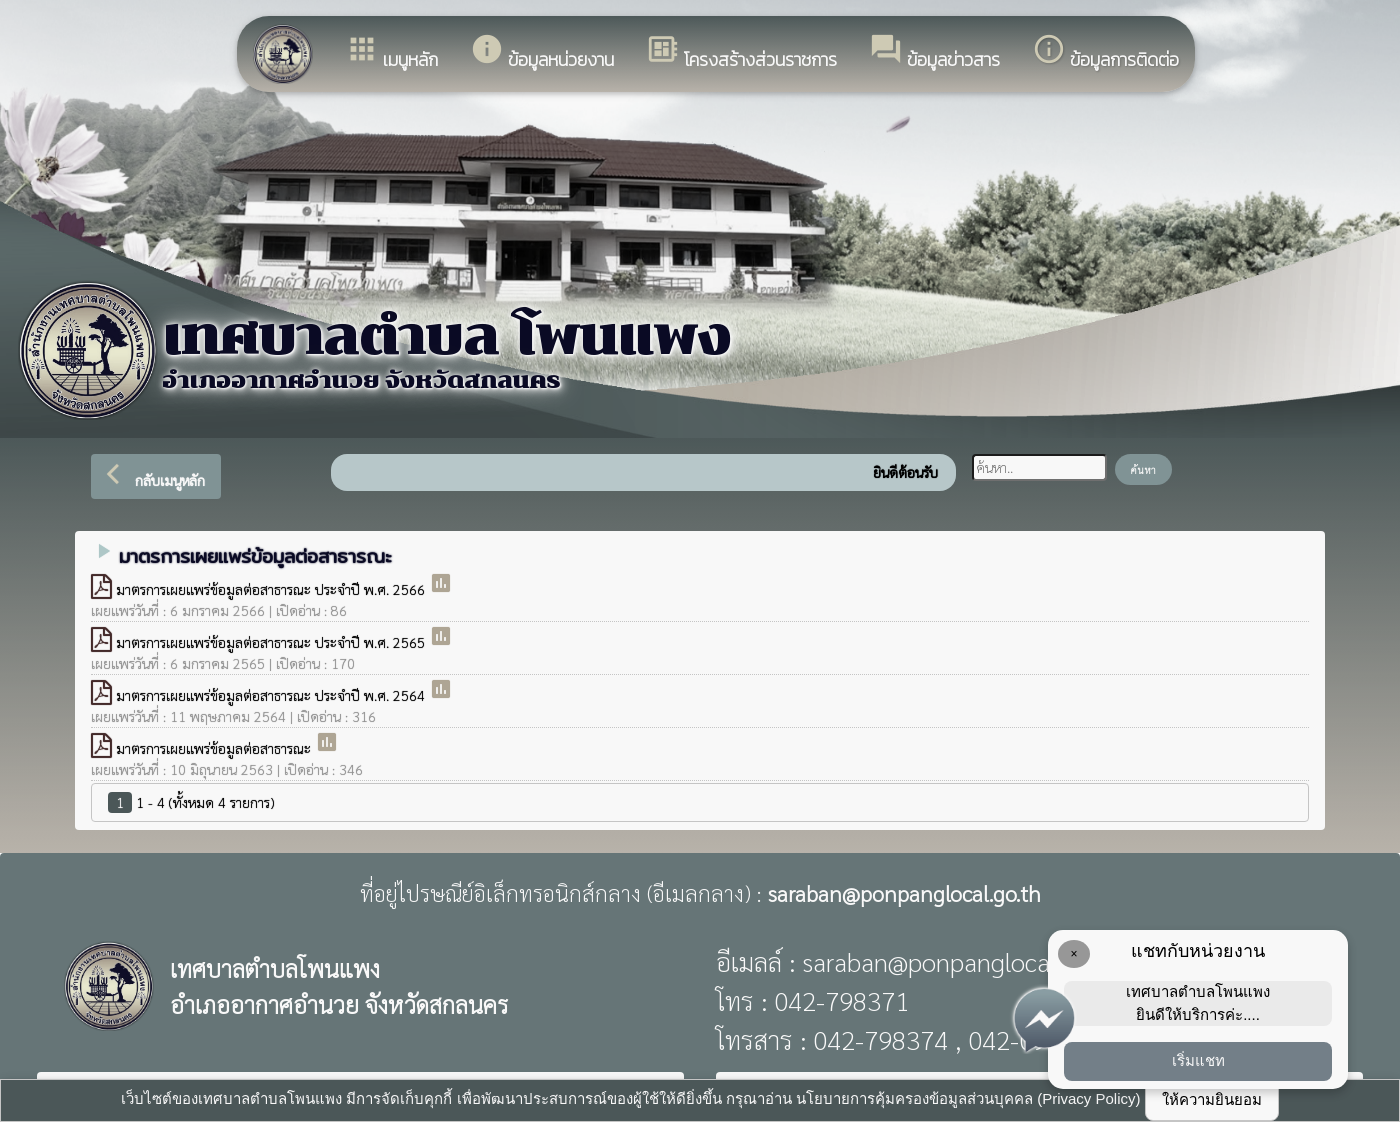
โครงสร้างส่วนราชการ (741, 52)
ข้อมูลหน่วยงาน (542, 52)
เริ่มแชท (1198, 1060)
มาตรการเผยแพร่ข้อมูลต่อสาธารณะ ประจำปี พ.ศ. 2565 (272, 642)
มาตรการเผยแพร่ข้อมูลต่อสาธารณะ (215, 748)
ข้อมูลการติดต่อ (1105, 52)
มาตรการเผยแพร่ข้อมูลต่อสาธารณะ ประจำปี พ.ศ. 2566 (272, 589)
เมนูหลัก (391, 52)
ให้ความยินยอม (1212, 1099)
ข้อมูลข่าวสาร (934, 52)
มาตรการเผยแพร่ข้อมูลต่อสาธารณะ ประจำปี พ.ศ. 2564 (272, 695)
